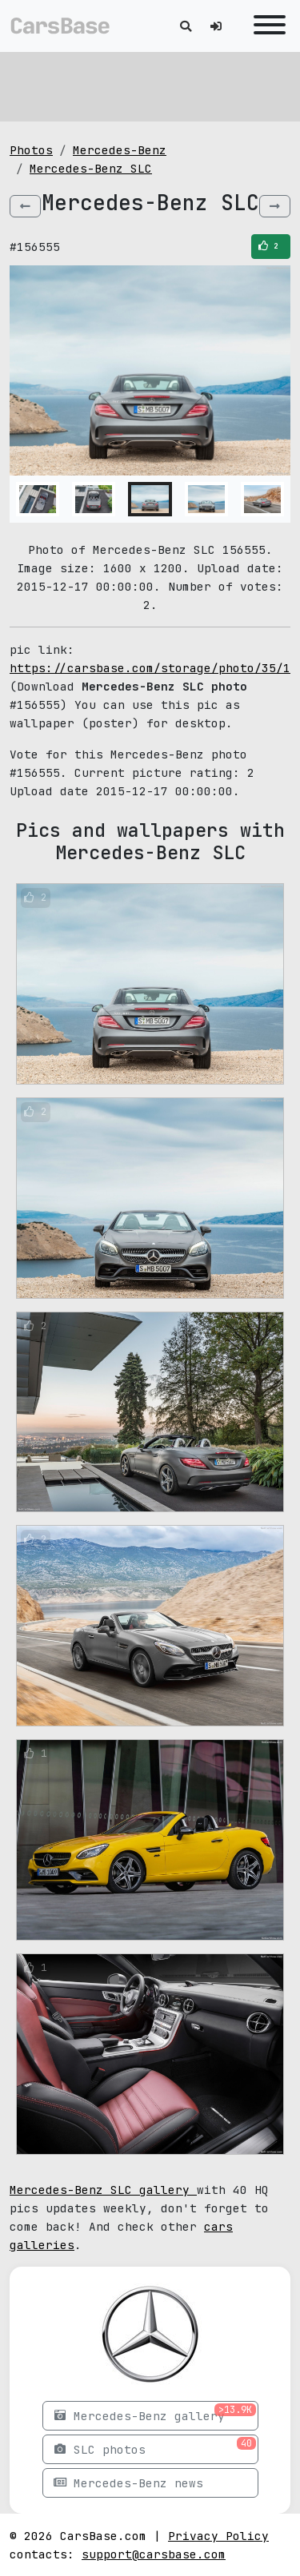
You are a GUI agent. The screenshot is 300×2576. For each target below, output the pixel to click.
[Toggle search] (185, 26)
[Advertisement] (150, 84)
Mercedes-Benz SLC (91, 168)
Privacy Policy (218, 2535)
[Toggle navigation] (265, 26)
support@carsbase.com (154, 2554)
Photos (31, 149)
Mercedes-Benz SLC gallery (103, 2189)
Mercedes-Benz (119, 149)
